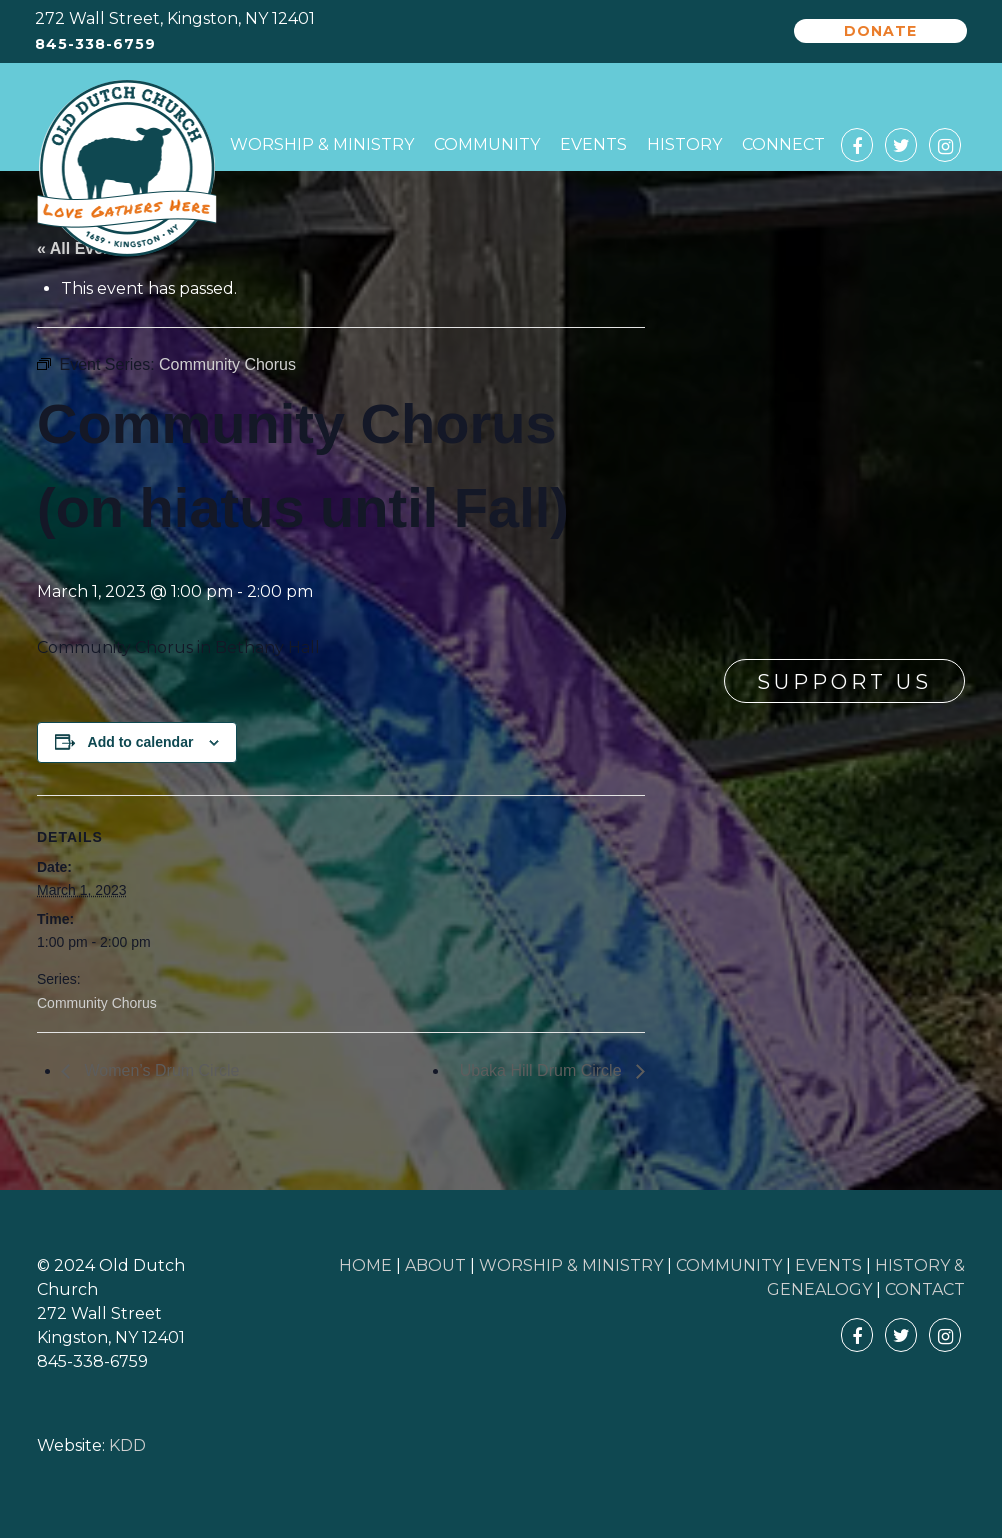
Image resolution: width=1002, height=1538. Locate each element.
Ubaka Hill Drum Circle (543, 1070)
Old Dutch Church (127, 169)
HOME (365, 1265)
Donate (880, 31)
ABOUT (435, 1265)
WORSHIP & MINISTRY (571, 1265)
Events (593, 144)
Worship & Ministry (322, 144)
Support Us (844, 682)
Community (487, 144)
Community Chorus (97, 1003)
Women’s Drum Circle (159, 1070)
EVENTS (828, 1265)
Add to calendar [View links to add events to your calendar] (141, 742)
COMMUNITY (729, 1265)
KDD (127, 1445)
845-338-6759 (95, 44)
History (684, 144)
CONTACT (925, 1289)
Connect (783, 144)
